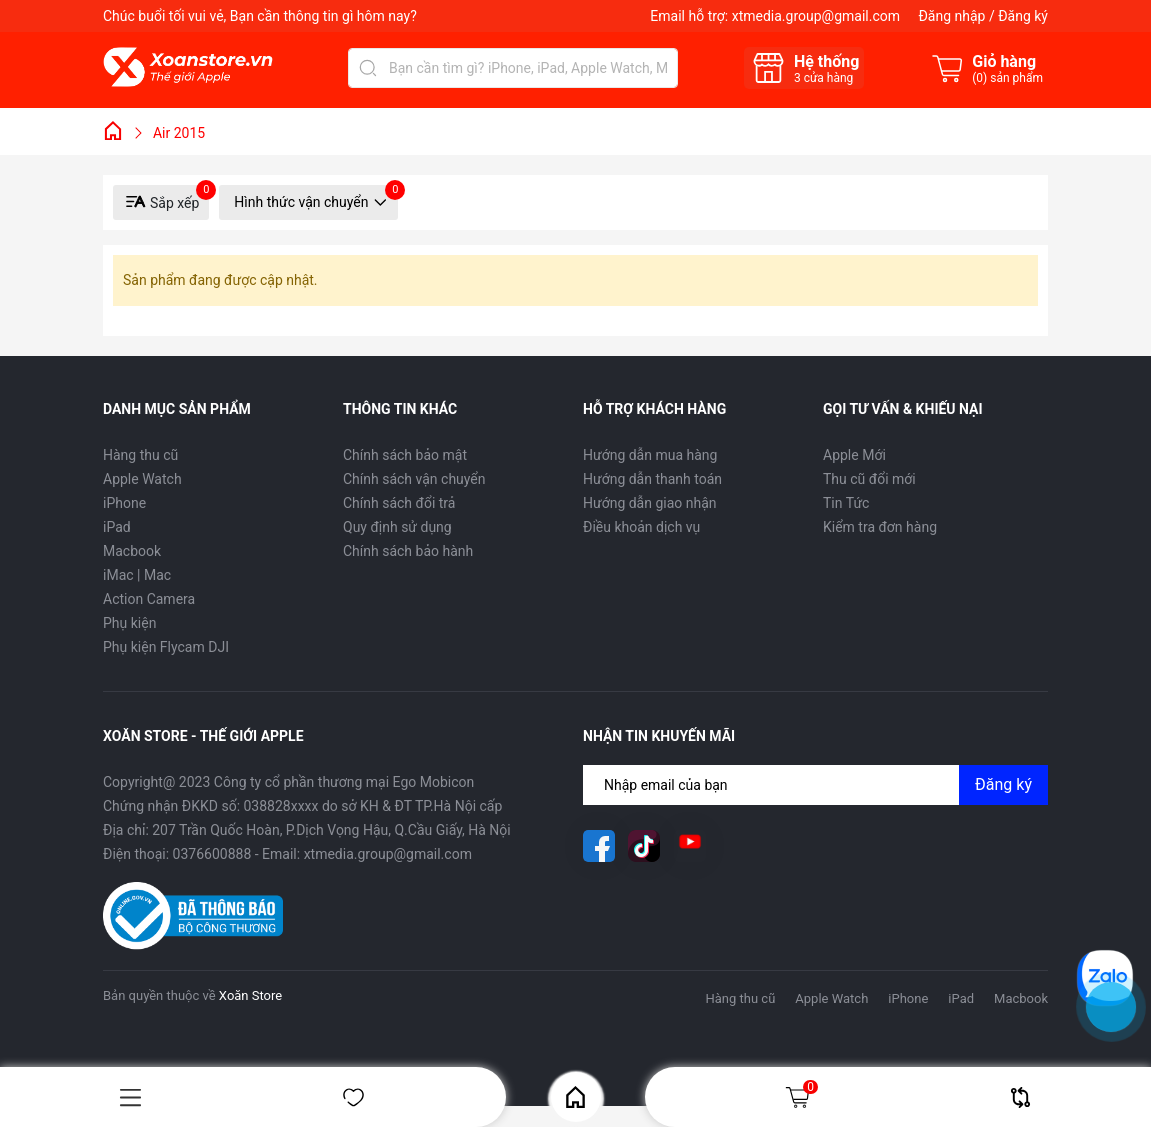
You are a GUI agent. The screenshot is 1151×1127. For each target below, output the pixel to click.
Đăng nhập (951, 16)
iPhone (124, 503)
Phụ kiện (129, 623)
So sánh (1020, 1097)
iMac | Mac (137, 575)
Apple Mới (854, 455)
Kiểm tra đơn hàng (880, 527)
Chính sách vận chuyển (414, 479)
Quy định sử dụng (397, 527)
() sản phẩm (1007, 78)
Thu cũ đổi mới (869, 479)
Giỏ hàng (801, 1097)
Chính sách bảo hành (408, 551)
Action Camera (149, 599)
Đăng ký (1023, 16)
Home (575, 1097)
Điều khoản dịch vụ (641, 527)
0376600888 (212, 854)
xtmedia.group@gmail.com (816, 16)
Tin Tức (846, 503)
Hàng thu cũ (140, 455)
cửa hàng (823, 78)
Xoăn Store (250, 995)
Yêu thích (353, 1097)
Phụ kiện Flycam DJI (166, 647)
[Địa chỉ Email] (815, 785)
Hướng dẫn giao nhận (650, 503)
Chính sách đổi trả (399, 503)
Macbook (132, 551)
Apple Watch (142, 479)
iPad (117, 527)
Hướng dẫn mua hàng (650, 455)
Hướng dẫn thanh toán (652, 479)
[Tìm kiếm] (368, 68)
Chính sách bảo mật (405, 455)
